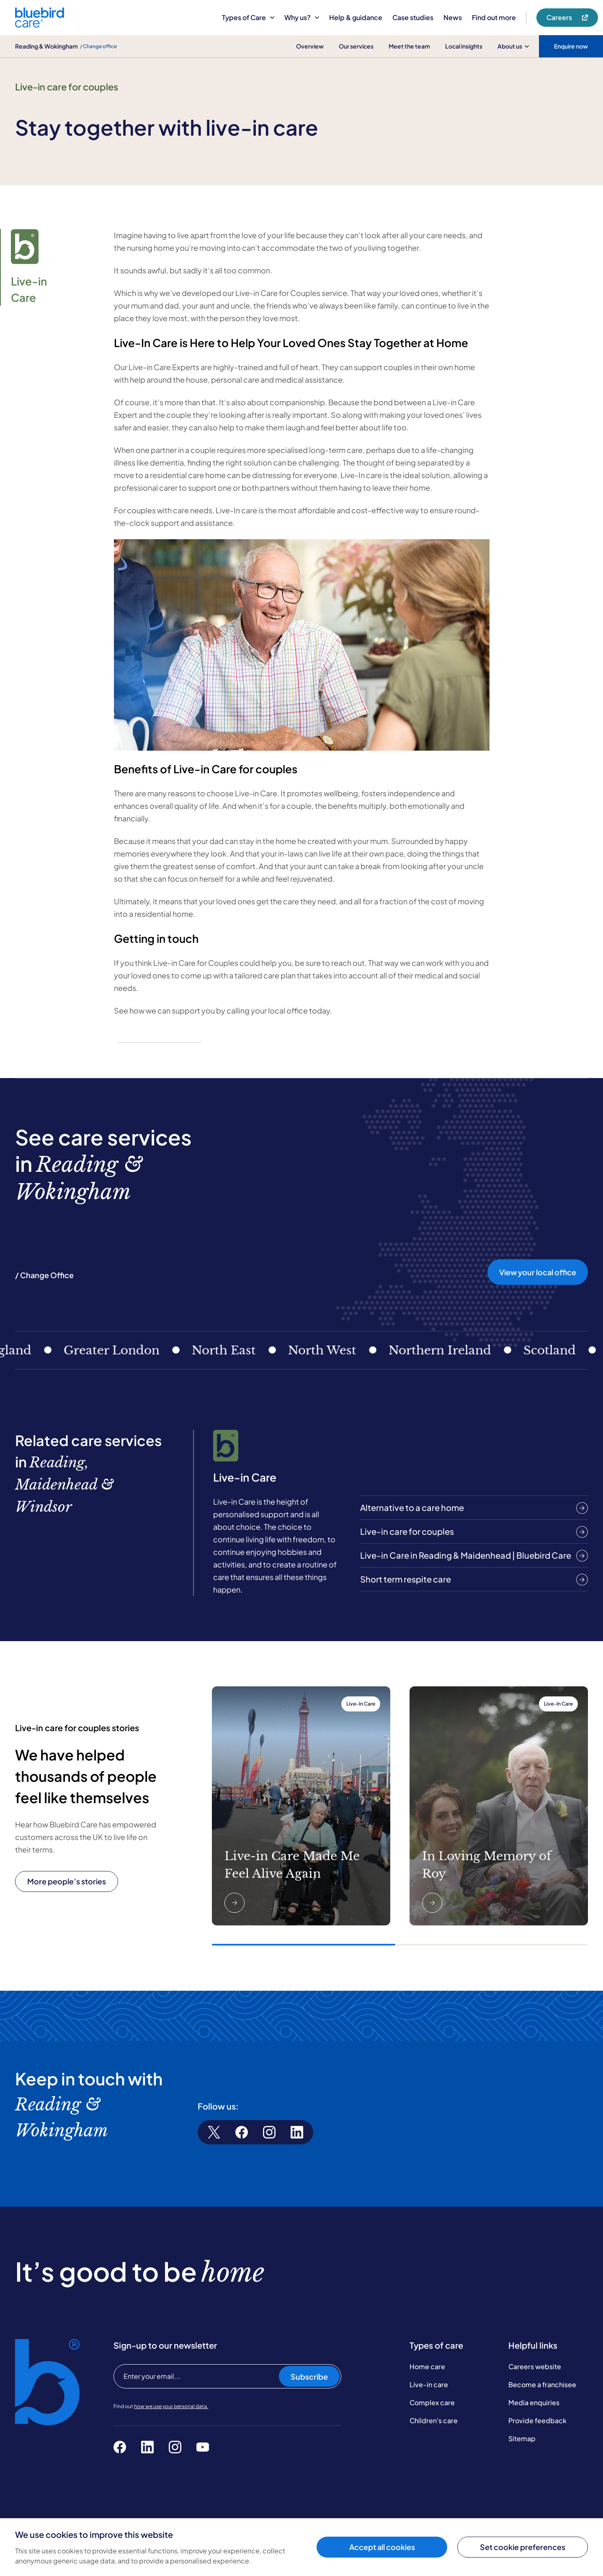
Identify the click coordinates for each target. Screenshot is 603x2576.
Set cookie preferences (522, 2547)
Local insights (463, 46)
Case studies (412, 17)
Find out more (494, 17)
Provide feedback (537, 2418)
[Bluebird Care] (39, 24)
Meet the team (409, 46)
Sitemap (522, 2436)
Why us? (301, 17)
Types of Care (248, 17)
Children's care (434, 2418)
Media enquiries (533, 2400)
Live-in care (429, 2382)
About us (513, 46)
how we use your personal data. (171, 2404)
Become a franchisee (542, 2382)
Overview (310, 46)
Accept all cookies (382, 2547)
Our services (356, 46)
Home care (427, 2364)
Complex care (432, 2400)
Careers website (534, 2364)
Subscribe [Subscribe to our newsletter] (309, 2375)
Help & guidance (355, 17)
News (452, 17)
